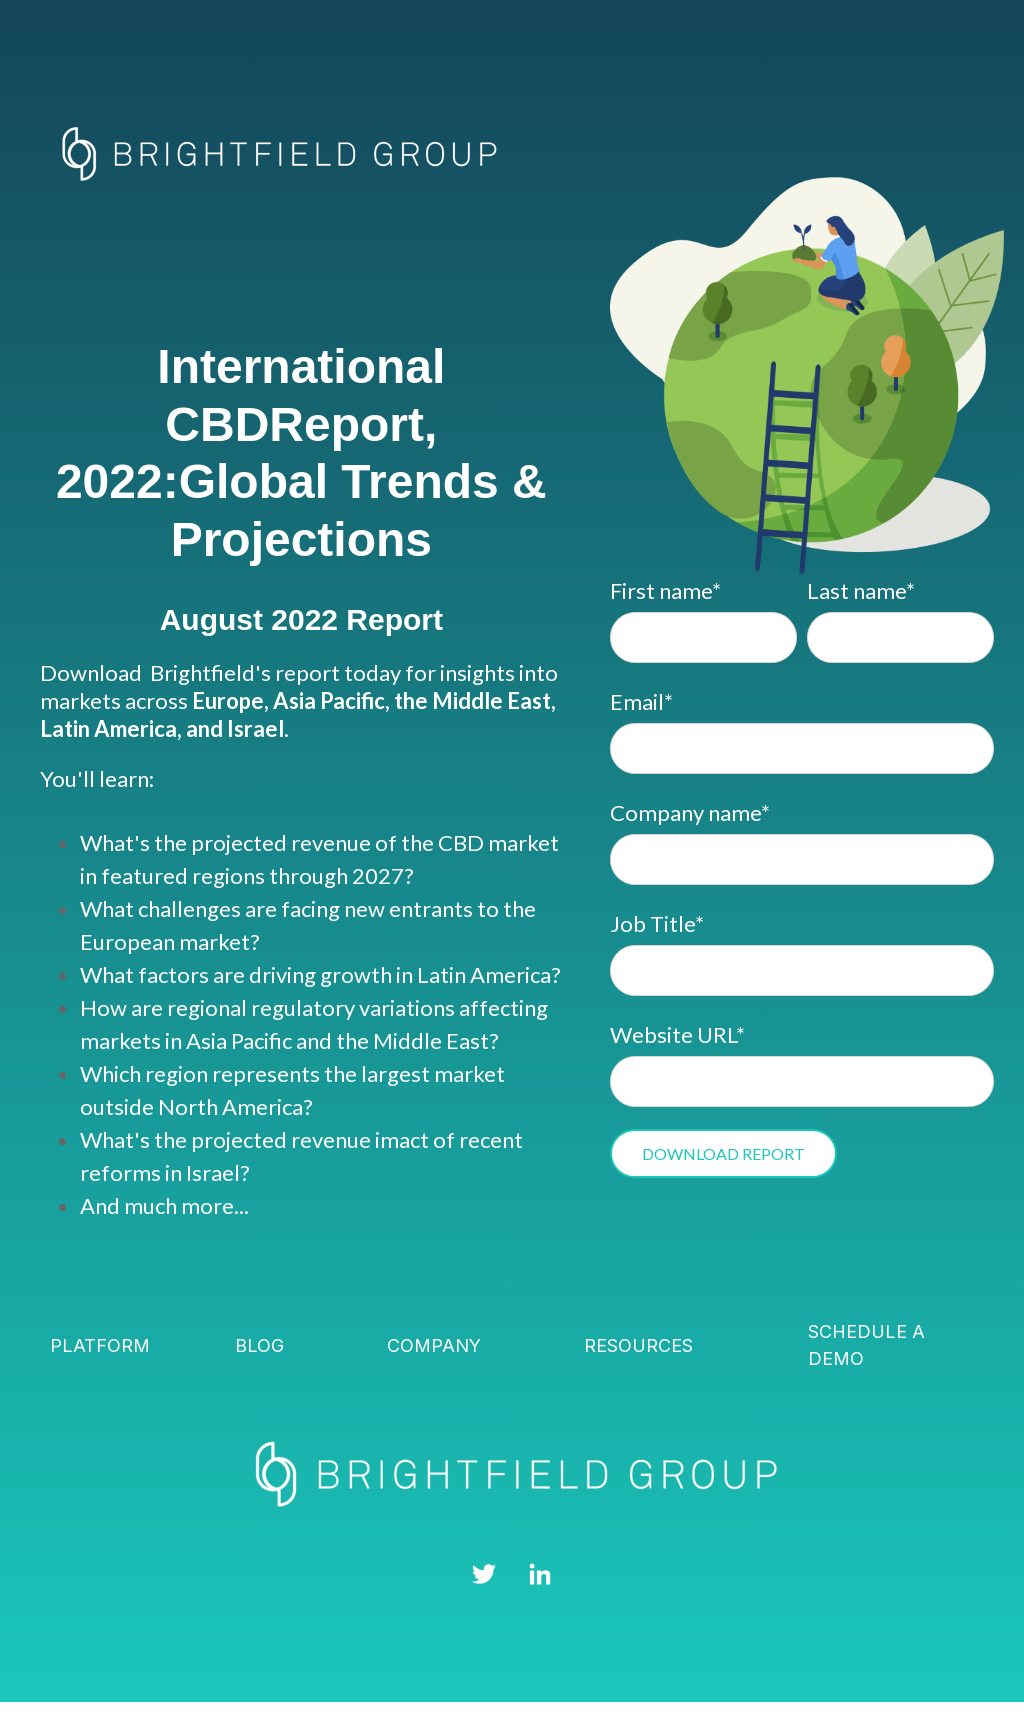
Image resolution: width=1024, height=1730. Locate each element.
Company (434, 1345)
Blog (259, 1345)
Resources (638, 1345)
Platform (100, 1345)
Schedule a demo (866, 1345)
